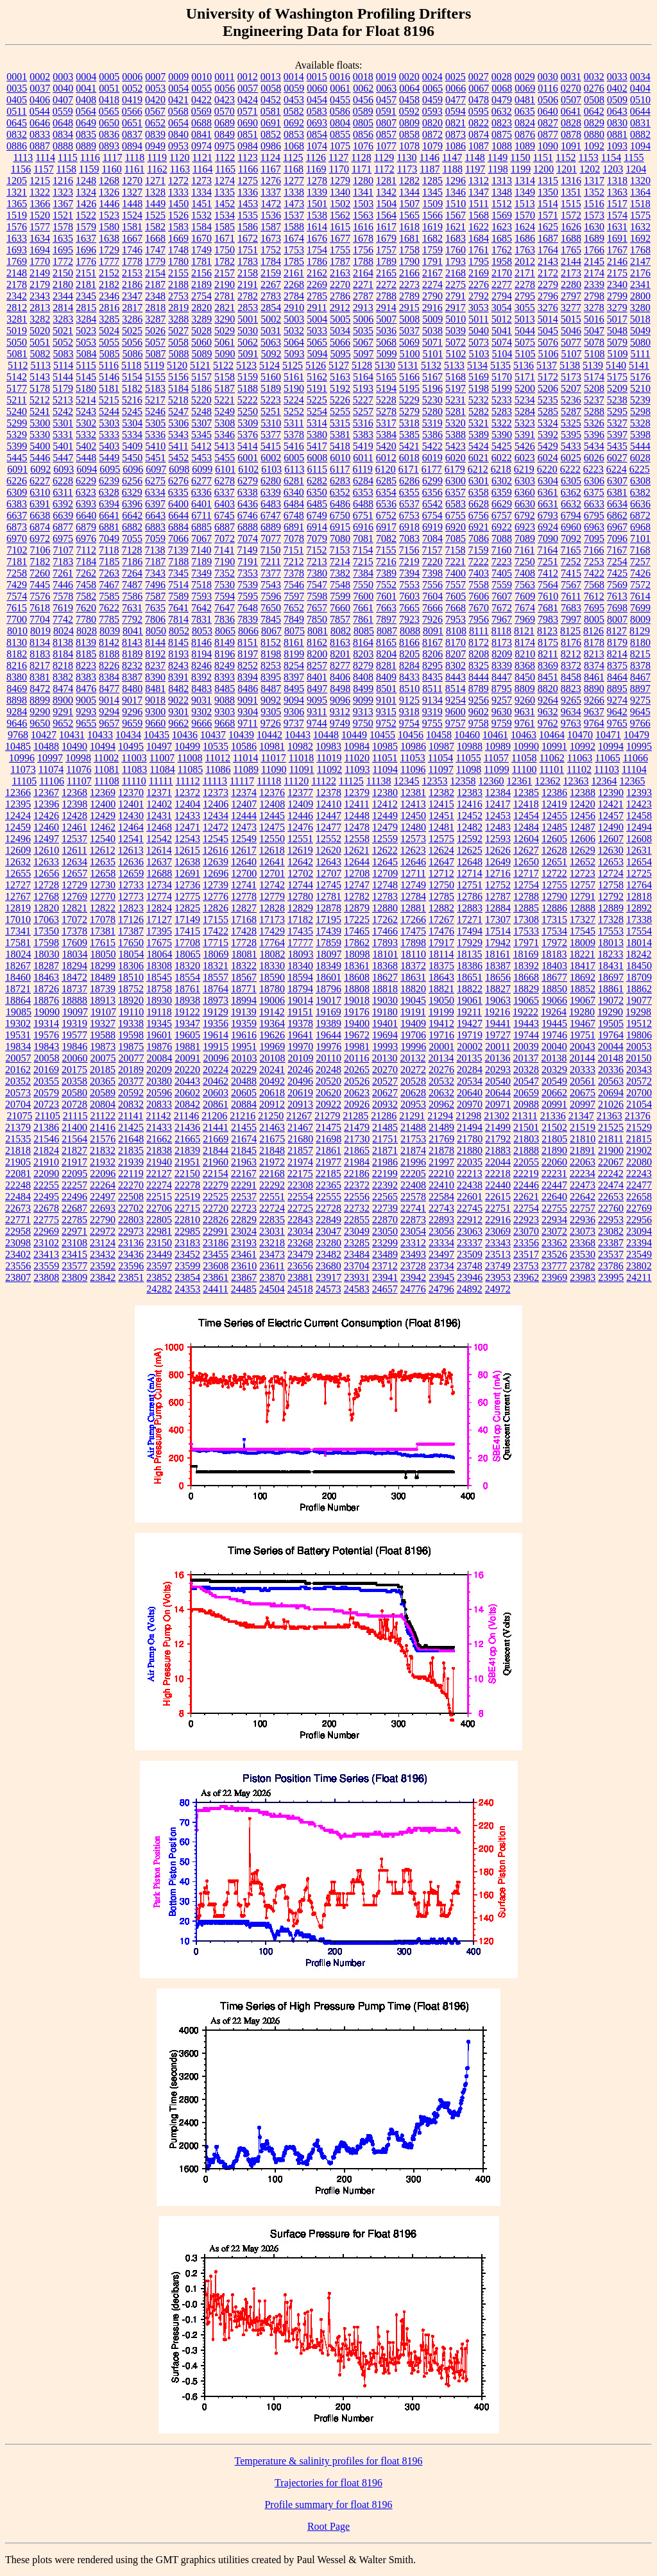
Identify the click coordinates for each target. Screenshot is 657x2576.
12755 (554, 884)
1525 (155, 215)
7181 (16, 561)
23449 (159, 1254)
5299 (16, 423)
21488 (413, 1127)
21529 (639, 1127)
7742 (63, 619)
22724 (272, 1208)
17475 (413, 931)
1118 (134, 157)
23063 (469, 1231)
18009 (582, 942)
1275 (247, 180)
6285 (386, 480)
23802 (639, 1265)
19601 (159, 1035)
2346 (109, 296)
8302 (455, 665)
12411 (356, 804)
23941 (385, 1277)
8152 (270, 642)
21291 (412, 1115)
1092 (594, 145)
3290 (224, 319)
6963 (594, 526)
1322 (40, 192)
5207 (571, 388)
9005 (86, 700)
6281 (294, 480)
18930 (159, 1000)
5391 (525, 434)
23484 (357, 1254)
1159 (89, 169)
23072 (554, 1231)
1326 (109, 192)
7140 (201, 550)
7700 (16, 619)
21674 (244, 1138)
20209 (159, 1069)
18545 (159, 977)
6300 (455, 480)
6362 (571, 492)
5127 (338, 365)
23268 (300, 1242)
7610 (548, 596)
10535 (215, 746)
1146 (429, 157)
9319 (432, 711)
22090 (46, 1173)
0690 (247, 122)
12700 (244, 873)
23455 (215, 1254)
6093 (63, 469)
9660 (155, 723)
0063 (386, 88)
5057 (155, 342)
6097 (156, 469)
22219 (526, 1173)
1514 (548, 203)
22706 (159, 1208)
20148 (610, 1058)
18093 (301, 954)
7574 (16, 596)
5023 (86, 330)
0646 (40, 122)
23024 (244, 1231)
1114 (45, 157)
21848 (272, 1150)
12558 (357, 838)
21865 (357, 1150)
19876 (159, 1046)
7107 (63, 550)
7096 (617, 538)
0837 (132, 134)
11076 (78, 769)
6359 (501, 492)
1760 (455, 249)
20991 (554, 1104)
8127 (616, 630)
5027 (178, 330)
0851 (247, 134)
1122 (225, 157)
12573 (413, 838)
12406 (215, 804)
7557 (455, 584)
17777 (300, 942)
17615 (102, 942)
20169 (46, 1069)
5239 (640, 399)
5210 (640, 388)
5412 (201, 446)
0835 (86, 134)
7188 (178, 561)
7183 (63, 561)
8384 (109, 677)
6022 (501, 457)
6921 (478, 526)
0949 (155, 145)
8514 (455, 688)
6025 (571, 457)
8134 (40, 642)
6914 (317, 526)
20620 (328, 1092)
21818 (18, 1150)
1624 (525, 226)
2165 (386, 272)
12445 (272, 815)
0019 (386, 76)
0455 (340, 99)
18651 (469, 977)
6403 (224, 503)
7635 (155, 607)
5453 (201, 457)
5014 (548, 319)
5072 (455, 342)
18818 (385, 988)
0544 (40, 111)
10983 (328, 746)
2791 (455, 296)
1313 (501, 180)
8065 (225, 630)
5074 (501, 342)
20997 (582, 1104)
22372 (357, 1185)
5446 (40, 457)
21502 (554, 1127)
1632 (640, 226)
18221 (582, 954)
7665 (409, 607)
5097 (364, 353)
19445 (554, 1023)
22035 (469, 1162)
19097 (75, 1011)
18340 (300, 965)
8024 (63, 630)
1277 (294, 180)
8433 (409, 677)
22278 (187, 1185)
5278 (386, 411)
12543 (187, 838)
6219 (524, 469)
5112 (18, 365)
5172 (548, 376)
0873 (455, 134)
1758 (409, 249)
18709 (639, 977)
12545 (215, 838)
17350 (46, 931)
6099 (202, 469)
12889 (611, 907)
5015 (571, 319)
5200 (525, 388)
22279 (215, 1185)
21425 (131, 1127)
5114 (63, 365)
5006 (363, 319)
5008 (409, 319)
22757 (582, 1208)
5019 (16, 330)
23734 (441, 1265)
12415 (441, 804)
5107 (571, 353)
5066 (340, 342)
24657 (385, 1289)
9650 (40, 723)
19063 (498, 1000)
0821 (455, 122)
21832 (102, 1150)
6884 (178, 526)
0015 (317, 76)
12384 (498, 792)
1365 (16, 203)
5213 (63, 399)
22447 (554, 1185)
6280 (270, 480)
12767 (18, 896)
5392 (548, 434)
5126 (315, 365)
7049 (109, 538)
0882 (640, 134)
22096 (102, 1173)
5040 (478, 330)
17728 (244, 942)
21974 (300, 1162)
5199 (501, 388)
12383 (469, 792)
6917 (386, 526)
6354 (386, 492)
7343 (155, 573)
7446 (63, 584)
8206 (432, 653)
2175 (617, 272)
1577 (40, 226)
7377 (270, 573)
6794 (571, 515)
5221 (224, 399)
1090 (548, 145)
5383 (363, 434)
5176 (640, 376)
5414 (247, 446)
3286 (132, 319)
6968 (640, 526)
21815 (639, 1138)
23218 (272, 1242)
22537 (244, 1196)
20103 (244, 1058)
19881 (187, 1046)
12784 (413, 896)
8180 (640, 642)
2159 (270, 272)
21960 (215, 1162)
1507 (409, 203)
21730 (357, 1138)
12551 (300, 838)
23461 (244, 1254)
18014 (639, 942)
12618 (272, 850)
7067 (201, 538)
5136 (523, 365)
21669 (215, 1138)
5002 (270, 319)
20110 (328, 1058)
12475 (272, 827)
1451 (201, 203)
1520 (40, 215)
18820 (413, 988)
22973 (131, 1231)
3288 (178, 319)
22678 (46, 1208)
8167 (432, 642)
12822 (102, 907)
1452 (224, 203)
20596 (159, 1092)
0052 (132, 88)
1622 (478, 226)
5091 (248, 353)
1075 (340, 145)
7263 (109, 573)
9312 (340, 711)
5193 (363, 388)
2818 (155, 307)
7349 (201, 573)
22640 (554, 1196)
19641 (300, 1035)
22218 (498, 1173)
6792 (525, 515)
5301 (63, 423)
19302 (18, 1023)
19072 (611, 1000)
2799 (617, 296)
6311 (63, 492)
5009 (432, 319)
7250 (525, 561)
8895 (617, 688)
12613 (131, 850)
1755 (340, 249)
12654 (639, 861)
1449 (155, 203)
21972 (272, 1162)
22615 (498, 1196)
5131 (408, 365)
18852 (582, 988)
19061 (469, 1000)
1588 (294, 226)
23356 (526, 1242)
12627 (526, 850)
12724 (611, 873)
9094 (294, 700)
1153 (588, 157)
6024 (548, 457)
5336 (155, 434)
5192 (340, 388)
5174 (594, 376)
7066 (178, 538)
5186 (201, 388)
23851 (131, 1277)
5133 (454, 365)
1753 (294, 249)
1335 (224, 192)
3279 (617, 307)
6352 (340, 492)
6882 (132, 526)
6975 (63, 538)
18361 (357, 965)
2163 (340, 272)
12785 (441, 896)
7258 (16, 573)
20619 (300, 1092)
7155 (385, 550)
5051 (40, 342)
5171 (525, 376)
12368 (74, 792)
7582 (86, 596)
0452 (270, 99)
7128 (131, 550)
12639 (215, 861)
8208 (478, 653)
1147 (452, 157)
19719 (469, 1035)
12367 (46, 792)
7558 (478, 584)
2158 (247, 272)
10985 (385, 746)
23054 (413, 1231)
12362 (548, 780)
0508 (594, 99)
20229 (244, 1069)
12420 (582, 804)
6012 (386, 457)
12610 (46, 850)
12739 (215, 884)
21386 (46, 1127)
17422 (215, 931)
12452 (469, 815)
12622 (385, 850)
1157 (43, 169)
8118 (501, 630)
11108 (106, 780)
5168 (455, 376)
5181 (109, 388)
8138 (63, 642)
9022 (178, 700)
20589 (102, 1092)
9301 (178, 711)
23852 (159, 1277)
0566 (132, 111)
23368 (582, 1242)
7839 (247, 619)
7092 (571, 538)
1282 (409, 180)
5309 (247, 423)
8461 (594, 677)
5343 (178, 434)
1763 (525, 249)
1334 (201, 192)
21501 (526, 1127)
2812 (16, 307)
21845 (244, 1150)
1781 (201, 261)
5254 (317, 411)
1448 (132, 203)
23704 (357, 1265)
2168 (455, 272)
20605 (244, 1092)
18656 (498, 977)
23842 (102, 1277)
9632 (548, 711)
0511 (16, 111)
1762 (501, 249)
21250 (271, 1115)
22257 (74, 1185)
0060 (317, 88)
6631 (548, 503)
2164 (363, 272)
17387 (131, 931)
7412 (548, 573)
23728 (413, 1265)
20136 (497, 1058)
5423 (455, 446)
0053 (155, 88)
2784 (294, 296)
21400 (74, 1127)
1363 (617, 192)
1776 (86, 261)
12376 (272, 792)
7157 (432, 550)
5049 (640, 330)
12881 (413, 907)
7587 (155, 596)
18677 (554, 977)
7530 (224, 584)
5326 (594, 423)
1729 (109, 249)
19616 (244, 1035)
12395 (18, 804)
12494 (639, 827)
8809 (525, 688)
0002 (40, 76)
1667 (132, 238)
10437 (213, 734)
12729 (74, 884)
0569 (201, 111)
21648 (131, 1138)
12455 (554, 815)
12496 (18, 838)
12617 (244, 850)
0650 (109, 122)
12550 (272, 838)
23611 (271, 1265)
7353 (247, 573)
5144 (63, 376)
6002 (270, 457)
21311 (524, 1115)
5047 (594, 330)
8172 (478, 642)
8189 (132, 653)
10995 (639, 746)
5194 (386, 388)
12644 (357, 861)
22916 (498, 1219)
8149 (224, 642)
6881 (109, 526)
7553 (409, 584)
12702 (300, 873)
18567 (244, 977)
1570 (525, 215)
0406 (40, 99)
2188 (178, 284)
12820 (46, 907)
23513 (498, 1254)
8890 (594, 688)
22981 (159, 1231)
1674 (294, 238)
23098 (18, 1242)
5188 (247, 388)
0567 (155, 111)
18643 (441, 977)
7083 (409, 538)
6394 (109, 503)
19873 (102, 1046)
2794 (501, 296)
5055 (109, 342)
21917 (74, 1162)
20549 (554, 1081)
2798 (594, 296)
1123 (247, 157)
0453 (294, 99)
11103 (606, 769)
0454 (317, 99)
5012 (501, 319)
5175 (617, 376)
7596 (270, 596)
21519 (582, 1127)
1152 (566, 157)
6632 (571, 503)
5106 (548, 353)
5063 (270, 342)
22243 (639, 1173)
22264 (102, 1185)
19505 (611, 1023)
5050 (16, 342)
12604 (526, 838)
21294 (440, 1115)
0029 (525, 76)
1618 (409, 226)
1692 (640, 238)
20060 (75, 1058)
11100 (524, 769)
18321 (215, 965)
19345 (159, 1023)
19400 (357, 1023)
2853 (247, 307)
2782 (247, 296)
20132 (412, 1058)
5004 (317, 319)
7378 (294, 573)
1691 (617, 238)
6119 (362, 469)
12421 (611, 804)
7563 (525, 584)
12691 (187, 873)
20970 (469, 1104)
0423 (224, 99)
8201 (340, 653)
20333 (582, 1069)
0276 (594, 88)
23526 (554, 1254)
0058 (270, 88)
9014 (109, 700)
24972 (498, 1289)
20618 (272, 1092)
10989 (498, 746)
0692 (294, 122)
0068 (501, 88)
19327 (102, 1023)
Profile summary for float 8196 (328, 2504)
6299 (432, 480)
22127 (159, 1173)
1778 (132, 261)
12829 (300, 907)
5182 (132, 388)
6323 (86, 492)
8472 (40, 688)
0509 (617, 99)
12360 (491, 780)
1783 (247, 261)
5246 (155, 411)
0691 (270, 122)
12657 (74, 873)
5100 (410, 353)
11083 (134, 769)
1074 (317, 145)
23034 (300, 1231)
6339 (270, 492)
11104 (634, 769)
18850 (554, 988)
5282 (478, 411)
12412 (385, 804)
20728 (74, 1104)
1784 (270, 261)
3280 (640, 307)
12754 (526, 884)
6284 (363, 480)
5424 (478, 446)
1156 (21, 169)
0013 (270, 76)
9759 (501, 723)
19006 (272, 1000)
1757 (386, 249)
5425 (501, 446)
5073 (478, 342)
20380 (159, 1081)
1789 (386, 261)
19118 (158, 1011)
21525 (611, 1127)
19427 (469, 1023)
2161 (294, 272)
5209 (617, 388)
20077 (131, 1058)
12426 (46, 815)
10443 (298, 734)
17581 (18, 942)
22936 (582, 1219)
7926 (432, 619)
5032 (294, 330)
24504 (272, 1289)
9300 (155, 711)
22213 (469, 1173)
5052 (63, 342)
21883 (498, 1150)
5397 (617, 434)
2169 (478, 272)
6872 (640, 515)
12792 (611, 896)
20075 (103, 1058)
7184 (86, 561)
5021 (63, 330)
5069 (409, 342)
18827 (498, 988)
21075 (19, 1115)
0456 (363, 99)
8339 (501, 665)
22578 (413, 1196)
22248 (18, 1185)
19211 (469, 1011)
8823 (571, 688)
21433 (159, 1127)
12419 (554, 804)
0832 (16, 134)
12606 (582, 838)
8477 (109, 688)
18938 (187, 1000)
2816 (109, 307)
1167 (270, 169)
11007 (162, 757)
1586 (247, 226)
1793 (455, 261)
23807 (18, 1277)
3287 (155, 319)
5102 (456, 353)
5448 (86, 457)
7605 (455, 596)
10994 (611, 746)
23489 (385, 1254)
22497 (102, 1196)
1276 (270, 180)
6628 (478, 503)
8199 (294, 653)
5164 (363, 376)
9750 (363, 723)
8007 (617, 619)
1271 (155, 180)
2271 (363, 284)
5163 (340, 376)
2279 (548, 284)
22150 (187, 1173)
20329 (554, 1069)
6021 (478, 457)
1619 (432, 226)
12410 (328, 804)
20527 (385, 1081)
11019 (328, 757)
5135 (500, 365)
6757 (501, 515)
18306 (131, 965)
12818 (639, 896)
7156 (408, 550)
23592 (102, 1265)
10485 (18, 746)
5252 (294, 411)
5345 (201, 434)
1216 (63, 180)
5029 (224, 330)
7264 (132, 573)
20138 (554, 1058)
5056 (132, 342)
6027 (617, 457)
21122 (102, 1115)
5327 (617, 423)
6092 (40, 469)
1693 (16, 249)
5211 (16, 399)
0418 (109, 99)
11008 (189, 757)
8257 (317, 665)
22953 (611, 1219)
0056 (224, 88)
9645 (640, 711)
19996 (413, 1046)
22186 (357, 1173)
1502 (340, 203)
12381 (413, 792)
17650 (131, 942)
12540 (102, 838)
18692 (582, 977)
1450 (178, 203)
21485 (385, 1127)
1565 (409, 215)
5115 (86, 365)
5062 (247, 342)
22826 (215, 1219)
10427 (43, 734)
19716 (441, 1035)
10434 (128, 734)
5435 (617, 446)
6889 (270, 526)
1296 (455, 180)
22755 (554, 1208)
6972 (40, 538)
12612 (102, 850)
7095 (594, 538)
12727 (18, 884)
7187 (155, 561)
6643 (155, 515)
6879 (86, 526)
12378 (328, 792)
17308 (526, 919)
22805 (159, 1219)
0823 (501, 122)
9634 (571, 711)
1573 (594, 215)
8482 (178, 688)
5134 (477, 365)
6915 (340, 526)
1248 (86, 180)
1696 (86, 249)
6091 (17, 469)
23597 (159, 1265)
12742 (272, 884)
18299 (102, 965)
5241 (40, 411)
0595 (478, 111)
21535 (18, 1138)
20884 (244, 1104)
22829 (244, 1219)
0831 (640, 122)
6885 (201, 526)
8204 (386, 653)
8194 (201, 653)
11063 (579, 757)
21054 (639, 1104)
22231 (554, 1173)
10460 (467, 734)
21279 (327, 1115)
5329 (16, 434)
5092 (271, 353)
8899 (40, 700)
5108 (594, 353)
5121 (200, 365)
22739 (385, 1208)
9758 (478, 723)
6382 (640, 492)
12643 (328, 861)
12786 (469, 896)
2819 (178, 307)
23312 (413, 1242)
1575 (640, 215)
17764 (272, 942)
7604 (432, 596)
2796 (548, 296)
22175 (300, 1173)
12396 (46, 804)
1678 (363, 238)
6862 (617, 515)
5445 (16, 457)
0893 (109, 145)
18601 (328, 977)
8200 (317, 653)
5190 (294, 388)
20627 (385, 1092)
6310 (40, 492)
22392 (385, 1185)
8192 (155, 653)
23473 (272, 1254)
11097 (440, 769)
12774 (159, 896)
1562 (340, 215)
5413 (224, 446)
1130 (406, 157)
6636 (640, 503)
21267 (299, 1115)
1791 (432, 261)
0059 (294, 88)
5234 (525, 399)
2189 (201, 284)
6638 (40, 515)
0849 (224, 134)
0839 (155, 134)
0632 (501, 111)
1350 (548, 192)
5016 (594, 319)
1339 (317, 192)
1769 (16, 261)
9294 (109, 711)
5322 (501, 423)
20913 (300, 1104)
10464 (552, 734)
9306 (294, 711)
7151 (293, 550)
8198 (270, 653)
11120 (296, 780)
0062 (363, 88)
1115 (68, 157)
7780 (86, 619)
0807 (386, 122)
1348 (501, 192)
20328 (526, 1069)
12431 (159, 815)
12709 (385, 873)
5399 (16, 446)
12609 (18, 850)
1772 (63, 261)
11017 (273, 757)
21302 (496, 1115)
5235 (548, 399)
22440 (498, 1185)
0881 (617, 134)
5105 (525, 353)
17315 (554, 919)
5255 (340, 411)
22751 (498, 1208)
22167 (244, 1173)
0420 (155, 99)
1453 (247, 203)
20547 (526, 1081)
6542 (432, 503)
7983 (548, 619)
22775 (46, 1219)
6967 (617, 526)
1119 (157, 157)
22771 (18, 1219)
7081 (363, 538)
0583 (317, 111)
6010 (340, 457)
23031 (272, 1231)
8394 (247, 677)
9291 (63, 711)
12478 (357, 827)
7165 (570, 550)
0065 (432, 88)
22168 (272, 1173)
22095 (74, 1173)
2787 (363, 296)
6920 (455, 526)
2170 (501, 272)
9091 (247, 700)
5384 (386, 434)
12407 (244, 804)
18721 (18, 988)
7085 (455, 538)
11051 (384, 757)
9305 (270, 711)
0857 (386, 134)
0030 (548, 76)
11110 (134, 780)
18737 (74, 988)
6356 (432, 492)
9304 (247, 711)
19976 (328, 1046)
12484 (526, 827)
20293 (498, 1069)
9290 (40, 711)
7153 (339, 550)
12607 (611, 838)
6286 (409, 480)
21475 (328, 1127)
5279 (409, 411)
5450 (132, 457)
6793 (548, 515)
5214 (86, 399)
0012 (247, 76)
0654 (178, 122)
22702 (131, 1208)
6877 (63, 526)
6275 (155, 480)
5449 (109, 457)
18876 (46, 1000)
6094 (86, 469)
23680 (328, 1265)
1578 (63, 226)
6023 (525, 457)
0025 (455, 76)
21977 (328, 1162)
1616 (363, 226)
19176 (357, 1011)
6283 (340, 480)
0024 (432, 76)
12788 (526, 896)
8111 (479, 630)
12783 (385, 896)
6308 (640, 480)
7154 (362, 550)
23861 (215, 1277)
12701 (272, 873)
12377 (300, 792)
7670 (478, 607)
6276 (178, 480)
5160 (270, 376)
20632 (441, 1092)
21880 (469, 1150)
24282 (159, 1289)
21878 (441, 1150)
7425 (617, 573)
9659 (132, 723)
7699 (640, 607)
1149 (498, 157)
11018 (301, 757)
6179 (455, 469)
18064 (160, 954)
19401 (385, 1023)
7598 (317, 596)
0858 (409, 134)
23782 (582, 1265)
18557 (215, 977)
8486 (247, 688)
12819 (18, 907)
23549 (639, 1254)
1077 (386, 145)
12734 (159, 884)
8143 (132, 642)
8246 (201, 665)
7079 (317, 538)
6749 (317, 515)
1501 (317, 203)
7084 (432, 538)
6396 (132, 503)
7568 (594, 584)
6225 (639, 469)
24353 (187, 1289)
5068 (386, 342)
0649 (86, 122)
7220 (432, 561)
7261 (63, 573)
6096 (133, 469)
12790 (554, 896)
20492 (272, 1081)
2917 (455, 307)
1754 (317, 249)
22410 (441, 1185)
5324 (548, 423)
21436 (187, 1127)
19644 (328, 1035)
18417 (582, 965)
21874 (413, 1150)
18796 (328, 988)
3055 (525, 307)
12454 (526, 815)
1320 (640, 180)
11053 (412, 757)
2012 (525, 261)
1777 (109, 261)
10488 (46, 746)
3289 (201, 319)
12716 (498, 873)
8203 (363, 653)
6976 (86, 538)
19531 (18, 1035)
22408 (413, 1185)
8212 (571, 653)
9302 (201, 711)
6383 (16, 503)
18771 (244, 988)
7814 (178, 619)
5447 (63, 457)
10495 (131, 746)
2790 (432, 296)
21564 (74, 1138)
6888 (247, 526)
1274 (224, 180)
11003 (133, 757)
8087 (387, 630)
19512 (639, 1023)
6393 (86, 503)
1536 (270, 215)
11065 (607, 757)
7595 (247, 596)
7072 (224, 538)
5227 (363, 399)
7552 (386, 584)
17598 (46, 942)
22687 (74, 1208)
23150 (159, 1242)
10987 (441, 746)
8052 (179, 630)
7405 (501, 573)
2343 (40, 296)
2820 (201, 307)
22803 (131, 1219)
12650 (526, 861)
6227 (40, 480)
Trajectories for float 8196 (328, 2482)
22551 (272, 1196)
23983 (582, 1277)
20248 (328, 1069)
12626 (498, 850)
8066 (248, 630)
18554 (187, 977)
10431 (72, 734)
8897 (640, 688)
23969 (554, 1277)
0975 (224, 145)
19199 (441, 1011)
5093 (294, 353)
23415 (74, 1254)
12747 (357, 884)
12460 (46, 827)
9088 (224, 700)
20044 (611, 1046)
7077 (270, 538)
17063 (46, 919)
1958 (501, 261)
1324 (86, 192)
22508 (131, 1196)
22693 (102, 1208)
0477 (455, 99)
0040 (63, 88)
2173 (571, 272)
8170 (455, 642)
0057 (247, 88)
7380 (317, 573)
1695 (63, 249)
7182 (40, 561)
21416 (102, 1127)
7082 (386, 538)
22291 (244, 1185)
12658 (102, 873)
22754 (526, 1208)
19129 (215, 1011)
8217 (40, 665)
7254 (617, 561)
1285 (432, 180)
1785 (294, 261)
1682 (432, 238)
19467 (582, 1023)
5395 (571, 434)
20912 (272, 1104)
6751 (363, 515)
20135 (469, 1058)
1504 (386, 203)
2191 (247, 284)
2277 (501, 284)
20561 (582, 1081)
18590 (272, 977)
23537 (611, 1254)
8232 (132, 665)
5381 (340, 434)
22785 (74, 1219)
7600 (363, 596)
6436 (247, 503)
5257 (363, 411)
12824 (159, 907)
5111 (641, 353)
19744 (526, 1035)
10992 (582, 746)
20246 (300, 1069)
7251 (548, 561)
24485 (244, 1289)
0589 (363, 111)
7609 (525, 596)
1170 (339, 169)
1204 (636, 169)
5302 (86, 423)
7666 (432, 607)
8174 (525, 642)
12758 (611, 884)
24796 (441, 1289)
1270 (132, 180)
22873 (413, 1219)
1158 (66, 169)
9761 (525, 723)
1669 (178, 238)
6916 (363, 526)
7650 (270, 607)
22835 (272, 1219)
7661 (363, 607)
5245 (132, 411)
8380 (16, 677)
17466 (385, 931)
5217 (155, 399)
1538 (317, 215)
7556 (432, 584)
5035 (363, 330)
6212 (478, 469)
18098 (357, 954)
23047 (328, 1231)
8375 (617, 665)
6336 (201, 492)
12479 (385, 827)
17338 (639, 919)
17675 (159, 942)
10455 (382, 734)
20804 (102, 1104)
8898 (16, 700)
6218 (501, 469)
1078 (409, 145)
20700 (639, 1092)
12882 (441, 907)
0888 (63, 145)
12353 (435, 780)
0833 (40, 134)
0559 (63, 111)
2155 (178, 272)
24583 (357, 1289)
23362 (554, 1242)
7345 (178, 573)
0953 (178, 145)
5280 (432, 411)
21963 (244, 1162)
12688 (159, 873)
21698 (328, 1138)
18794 (300, 988)
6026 (594, 457)
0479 (501, 99)
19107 (103, 1011)
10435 (156, 734)
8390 (155, 677)
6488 (363, 503)
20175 (74, 1069)
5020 (40, 330)
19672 (357, 1035)
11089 (246, 769)
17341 (18, 931)
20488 (244, 1081)
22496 (74, 1196)
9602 (478, 711)
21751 (385, 1138)
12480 (413, 827)
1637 (86, 238)
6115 (317, 469)
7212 (294, 561)
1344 (409, 192)
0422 (201, 99)
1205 (16, 180)
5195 (409, 388)
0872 (432, 134)
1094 (640, 145)
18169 (525, 954)
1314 (525, 180)
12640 (244, 861)
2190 (224, 284)
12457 (611, 815)
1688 (571, 238)
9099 (363, 700)
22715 (187, 1208)
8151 (247, 642)
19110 (131, 1011)
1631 (617, 226)
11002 (106, 757)
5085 (109, 353)
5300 (40, 423)
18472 (74, 977)
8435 (432, 677)
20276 (441, 1069)
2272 (386, 284)
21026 (611, 1104)
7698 (617, 607)
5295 (617, 411)
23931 (357, 1277)
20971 (498, 1104)
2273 (409, 284)
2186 (132, 284)
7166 (593, 550)
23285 (357, 1242)
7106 (40, 550)
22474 (611, 1185)
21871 (385, 1150)
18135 (469, 954)
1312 (478, 180)
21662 (159, 1138)
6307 (617, 480)
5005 (340, 319)
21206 (214, 1115)
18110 (413, 954)
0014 (294, 76)
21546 (46, 1138)
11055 (468, 757)
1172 (384, 169)
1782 (224, 261)
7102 (17, 550)
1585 (224, 226)
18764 (215, 988)
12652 (582, 861)
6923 (525, 526)
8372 (571, 665)
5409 (132, 446)
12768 (46, 896)
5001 (247, 319)
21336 (553, 1115)
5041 (501, 330)
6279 (247, 480)
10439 (241, 734)
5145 (86, 376)
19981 (357, 1046)
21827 (74, 1150)
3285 (109, 319)
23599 (187, 1265)
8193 (178, 653)
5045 (548, 330)
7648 (247, 607)
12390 (611, 792)
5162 (317, 376)
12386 (554, 792)
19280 (582, 1011)
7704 (40, 619)
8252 (247, 665)
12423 (639, 804)
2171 (525, 272)
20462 (215, 1081)
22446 (526, 1185)
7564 (548, 584)
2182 (109, 284)
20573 (18, 1092)
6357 (455, 492)
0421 (178, 99)
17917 (441, 942)
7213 (317, 561)
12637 (159, 861)
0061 (340, 88)
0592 (409, 111)
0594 (455, 111)
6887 (224, 526)
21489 (441, 1127)
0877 (548, 134)
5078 (594, 342)
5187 (224, 388)
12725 (639, 873)
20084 (160, 1058)
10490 (74, 746)
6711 (201, 515)
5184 (178, 388)
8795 (501, 688)
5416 (294, 446)
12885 (526, 907)
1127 (338, 157)
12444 (244, 815)
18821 (441, 988)
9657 (109, 723)
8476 (86, 688)
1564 (386, 215)
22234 (582, 1173)
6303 (525, 480)
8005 (594, 619)
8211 (548, 653)
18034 (75, 954)
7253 (594, 561)
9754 (409, 723)
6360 (525, 492)
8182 (16, 653)
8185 (86, 653)
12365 (632, 780)
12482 (469, 827)
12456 (582, 815)
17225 (357, 919)
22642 (582, 1196)
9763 (571, 723)
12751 (469, 884)
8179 (617, 642)
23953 (498, 1277)
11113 (215, 780)
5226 (340, 399)
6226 (16, 480)
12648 (469, 861)
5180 (86, 388)
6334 (155, 492)
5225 (317, 399)
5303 (109, 423)
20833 (159, 1104)
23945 (441, 1277)
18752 (131, 988)
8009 (640, 619)
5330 (40, 434)
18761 (187, 988)
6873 (16, 526)
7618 (40, 607)
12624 (441, 850)
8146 (201, 642)
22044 (498, 1162)
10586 (244, 746)
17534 (554, 931)
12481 (441, 827)
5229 (409, 399)
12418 (526, 804)
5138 (569, 365)
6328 (109, 492)
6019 (432, 457)
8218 (63, 665)
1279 (340, 180)
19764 (611, 1035)
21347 (581, 1115)
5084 (86, 353)
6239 (109, 480)
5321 (478, 423)
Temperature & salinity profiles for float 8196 (328, 2460)
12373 (215, 792)
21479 (357, 1127)
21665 (187, 1138)
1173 (407, 169)
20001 (441, 1046)
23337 (469, 1242)
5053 (86, 342)
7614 (640, 596)
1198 (498, 169)
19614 (215, 1035)
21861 (328, 1150)
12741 (244, 884)
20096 (216, 1058)
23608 (215, 1265)
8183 (40, 653)
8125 (570, 630)
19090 (47, 1011)
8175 (548, 642)
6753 (409, 515)
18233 (610, 954)
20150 (638, 1058)
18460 (18, 977)
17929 (469, 942)
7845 (270, 619)
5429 (548, 446)
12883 (469, 907)
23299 (385, 1242)
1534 (224, 215)
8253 (270, 665)
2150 (63, 272)
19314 (46, 1023)
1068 (294, 145)
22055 (526, 1162)
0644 (640, 111)
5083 (63, 353)
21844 (215, 1150)
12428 (74, 815)
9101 (386, 700)
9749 (340, 723)
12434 (215, 815)
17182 (300, 919)
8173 (501, 642)
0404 (640, 88)
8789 (478, 688)
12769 (74, 896)
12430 (131, 815)
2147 (640, 261)
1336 (247, 192)
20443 (187, 1081)
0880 (594, 134)
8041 (133, 630)
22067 (611, 1162)
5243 (86, 411)
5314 (317, 423)
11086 (217, 769)
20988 (526, 1104)
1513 (525, 203)
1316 (571, 180)
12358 (463, 780)
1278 (317, 180)
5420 (386, 446)
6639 (63, 515)
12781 (328, 896)
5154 (132, 376)
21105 (47, 1115)
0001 (16, 76)
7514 (178, 584)
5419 (363, 446)
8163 (340, 642)
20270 (385, 1069)
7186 (132, 561)
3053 (478, 307)
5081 (17, 353)
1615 (340, 226)
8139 (86, 642)
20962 (441, 1104)
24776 (413, 1289)
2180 (63, 284)
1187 (429, 169)
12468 (159, 827)
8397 (294, 677)
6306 (594, 480)
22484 (18, 1196)
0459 (432, 99)
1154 (611, 157)
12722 (554, 873)
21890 (554, 1150)
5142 (16, 376)
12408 (272, 804)
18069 (216, 954)
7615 (16, 607)
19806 (639, 1035)
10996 (22, 757)
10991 (554, 746)
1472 (270, 203)
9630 (501, 711)
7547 (317, 584)
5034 (340, 330)
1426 (86, 203)
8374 (594, 665)
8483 (201, 688)
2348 (155, 296)
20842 (187, 1104)
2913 (363, 307)
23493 (413, 1254)
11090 (273, 769)
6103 (271, 469)
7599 (340, 596)
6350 (317, 492)
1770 (40, 261)
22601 (469, 1196)
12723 (582, 873)
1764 (548, 249)
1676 (317, 238)
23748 (469, 1265)
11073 (22, 769)
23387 (611, 1242)
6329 (132, 492)
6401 (201, 503)
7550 (363, 584)
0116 (548, 88)
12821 (74, 907)
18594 (300, 977)
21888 (526, 1150)
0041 (86, 88)
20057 (18, 1058)
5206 (548, 388)
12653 (611, 861)
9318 (409, 711)
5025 (132, 330)
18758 (159, 988)
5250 (247, 411)
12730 (102, 884)
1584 (201, 226)
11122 (323, 780)
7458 (86, 584)
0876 (525, 134)
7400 (455, 573)
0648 (63, 122)
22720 (215, 1208)
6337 (224, 492)
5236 (571, 399)
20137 (525, 1058)
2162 (317, 272)
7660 (340, 607)
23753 (526, 1265)
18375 (441, 965)
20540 (498, 1081)
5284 (525, 411)
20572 (639, 1081)
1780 (178, 261)
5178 (40, 388)
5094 (317, 353)
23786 (611, 1265)
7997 (571, 619)
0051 (109, 88)
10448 (326, 734)
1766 (594, 249)
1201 (566, 169)
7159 (478, 550)
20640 (469, 1092)
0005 (109, 76)
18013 (611, 942)
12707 (328, 873)
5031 (270, 330)
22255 (46, 1185)
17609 (74, 942)
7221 (455, 561)
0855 (340, 134)
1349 (525, 192)
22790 (102, 1219)
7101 (640, 538)
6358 (478, 492)
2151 (86, 272)
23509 (469, 1254)
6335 (178, 492)
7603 (409, 596)
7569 (617, 584)
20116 (356, 1058)
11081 (106, 769)
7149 (247, 550)
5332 (86, 434)
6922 (501, 526)
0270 (571, 88)
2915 (409, 307)
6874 (40, 526)
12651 (554, 861)
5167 (432, 376)
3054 (501, 307)
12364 (604, 780)
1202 (589, 169)
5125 (292, 365)
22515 (159, 1196)
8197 (247, 653)
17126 (131, 919)
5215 (109, 399)
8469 (16, 688)
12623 (413, 850)
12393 (639, 792)
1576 (16, 226)
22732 (357, 1208)
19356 (215, 1023)
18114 (441, 954)
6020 (455, 457)
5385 (409, 434)
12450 (413, 815)
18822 (469, 988)
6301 (478, 480)
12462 (102, 827)
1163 (180, 169)
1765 (571, 249)
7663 (386, 607)
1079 (432, 145)
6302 (501, 480)
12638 (187, 861)
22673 (18, 1208)
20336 (611, 1069)
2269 (317, 284)
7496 (155, 584)
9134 (432, 700)
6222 (570, 469)
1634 (40, 238)
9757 (455, 723)
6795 (594, 515)
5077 (571, 342)
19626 (272, 1035)
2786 (340, 296)
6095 (109, 469)
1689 (594, 238)
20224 (215, 1069)
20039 (526, 1046)
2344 (63, 296)
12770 (102, 896)
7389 (386, 573)
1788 (363, 261)
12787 (498, 896)
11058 (523, 757)
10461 (495, 734)
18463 (46, 977)
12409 (300, 804)
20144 (582, 1058)
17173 (272, 919)
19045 (413, 1000)
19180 (385, 1011)
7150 (270, 550)
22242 (611, 1173)
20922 (328, 1104)
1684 (478, 238)
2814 (63, 307)
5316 (363, 423)
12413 (413, 804)
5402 (86, 446)
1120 (179, 157)
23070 (526, 1231)
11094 (385, 769)
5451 (155, 457)
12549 (244, 838)
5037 (409, 330)
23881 (300, 1277)
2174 (594, 272)
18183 (554, 954)
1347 (478, 192)
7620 (86, 607)
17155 (215, 919)
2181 (86, 284)
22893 (441, 1219)
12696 (215, 873)
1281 (386, 180)
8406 (340, 677)
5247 (178, 411)
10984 (357, 746)
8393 (224, 677)
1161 (134, 169)
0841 (201, 134)
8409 (386, 677)
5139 (593, 365)
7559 (501, 584)
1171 (361, 169)
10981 (272, 746)
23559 (46, 1265)
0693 (317, 122)
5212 (40, 399)
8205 (409, 653)
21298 (468, 1115)
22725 (300, 1208)
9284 (16, 711)
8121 (524, 630)
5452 (178, 457)
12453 (498, 815)
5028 (201, 330)
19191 (413, 1011)
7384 (363, 573)
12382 (441, 792)
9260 (525, 700)
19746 (554, 1035)
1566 (432, 215)
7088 (501, 538)
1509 (432, 203)
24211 (638, 1277)
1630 (594, 226)
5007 (386, 319)
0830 (617, 122)
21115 (75, 1115)
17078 (102, 919)
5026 (155, 330)
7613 (617, 596)
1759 (432, 249)
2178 (16, 284)
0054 (178, 88)
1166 (248, 169)
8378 (640, 665)
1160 (111, 169)
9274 (617, 700)
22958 (18, 1231)
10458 (439, 734)
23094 (639, 1231)
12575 (441, 838)
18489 (102, 977)
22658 (639, 1196)
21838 (159, 1150)
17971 (526, 942)
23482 (328, 1254)
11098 (468, 769)
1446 (109, 203)
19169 (328, 1011)
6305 (571, 480)
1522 (86, 215)
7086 (478, 538)
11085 (190, 769)
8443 (455, 677)
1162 (157, 169)
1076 (363, 145)
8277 (340, 665)
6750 (340, 515)
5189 (270, 388)
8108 (456, 630)
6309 (16, 492)
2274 (432, 284)
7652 (294, 607)
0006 (132, 76)
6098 (179, 469)
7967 (501, 619)
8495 (294, 688)
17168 (244, 919)
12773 (131, 896)
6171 (408, 469)
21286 (384, 1115)
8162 (317, 642)
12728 (46, 884)
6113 (294, 469)
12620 (328, 850)
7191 (247, 561)
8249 (224, 665)
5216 (132, 399)
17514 (498, 931)
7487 (132, 584)
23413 (46, 1254)
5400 (40, 446)
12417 (498, 804)
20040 (554, 1046)
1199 (521, 169)
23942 (413, 1277)
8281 (386, 665)
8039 (109, 630)
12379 (357, 792)
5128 (362, 365)
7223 (501, 561)
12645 (385, 861)
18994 (244, 1000)
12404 (187, 804)
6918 (409, 526)
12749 (413, 884)
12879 (357, 907)
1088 (501, 145)
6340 (294, 492)
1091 (571, 145)
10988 (469, 746)
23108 (74, 1242)
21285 (355, 1115)
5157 (201, 376)
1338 (294, 192)
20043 (582, 1046)
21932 (102, 1162)
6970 (16, 538)
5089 (202, 353)
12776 (215, 896)
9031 (201, 700)
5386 (432, 434)
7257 (640, 561)
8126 (593, 630)
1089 (525, 145)
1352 (594, 192)
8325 (478, 665)
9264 (548, 700)
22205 (413, 1173)
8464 (617, 677)
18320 (187, 965)
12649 (498, 861)
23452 (187, 1254)
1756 (363, 249)
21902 (639, 1150)
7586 (132, 596)
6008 (317, 457)
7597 (294, 596)
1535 (247, 215)
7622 (109, 607)
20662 (554, 1092)
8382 (63, 677)
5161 (294, 376)
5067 (363, 342)
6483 (270, 503)
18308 (159, 965)
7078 (294, 538)
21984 (357, 1162)
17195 (328, 919)
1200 (543, 169)
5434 (594, 446)
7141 (224, 550)
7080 (340, 538)
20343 (639, 1069)
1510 (455, 203)
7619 (63, 607)
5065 (317, 342)
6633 (594, 503)
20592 (131, 1092)
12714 (469, 873)
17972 (554, 942)
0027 (478, 76)
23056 (441, 1231)
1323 (63, 192)
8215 (640, 653)
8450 (525, 677)
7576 (40, 596)
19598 (131, 1035)
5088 (179, 353)
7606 (478, 596)
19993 (385, 1046)
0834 (63, 134)
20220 (187, 1069)
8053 (202, 630)
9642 (617, 711)
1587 (270, 226)
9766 (640, 723)
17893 (385, 942)
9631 (525, 711)
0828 (571, 122)
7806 (155, 619)
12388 (582, 792)
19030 (385, 1000)
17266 (413, 919)
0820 (432, 122)
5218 (178, 399)
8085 (364, 630)
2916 (432, 307)
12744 (300, 884)
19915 (215, 1046)
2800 (640, 296)
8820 (548, 688)
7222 (478, 561)
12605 (554, 838)
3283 (63, 319)
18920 (131, 1000)
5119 (154, 365)
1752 (270, 249)
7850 (317, 619)
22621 (526, 1196)
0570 (224, 111)
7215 (363, 561)
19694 (385, 1035)
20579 (46, 1092)
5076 (548, 342)
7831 (201, 619)
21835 (131, 1150)
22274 (159, 1185)
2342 (16, 296)
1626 (571, 226)
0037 (40, 88)
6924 (548, 526)
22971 (74, 1231)
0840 (178, 134)
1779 (155, 261)
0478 (478, 99)
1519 (16, 215)
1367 (63, 203)
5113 (40, 365)
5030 (247, 330)
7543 (270, 584)
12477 (328, 827)
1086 (455, 145)
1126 (316, 157)
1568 (478, 215)
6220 (547, 469)
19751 (582, 1035)
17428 (244, 931)
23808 (46, 1277)
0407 (63, 99)
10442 (269, 734)
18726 (46, 988)
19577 (74, 1035)
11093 (357, 769)
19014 (300, 1000)
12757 (582, 884)
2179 (40, 284)
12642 (300, 861)
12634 (74, 861)
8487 (270, 688)
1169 (316, 169)
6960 (571, 526)
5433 (571, 446)
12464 (131, 827)
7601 (386, 596)
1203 (612, 169)
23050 (385, 1231)
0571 (247, 111)
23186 (215, 1242)
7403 (478, 573)
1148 (474, 157)
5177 (16, 388)
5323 (525, 423)
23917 (328, 1277)
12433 (187, 815)
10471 (608, 734)
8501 (386, 688)
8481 (155, 688)
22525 (215, 1196)
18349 (328, 965)
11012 (217, 757)
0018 (363, 76)
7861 (363, 619)
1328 (155, 192)
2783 (270, 296)
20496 (300, 1081)
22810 (187, 1219)
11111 (161, 780)
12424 (18, 815)
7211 (270, 561)
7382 (340, 573)
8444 (478, 677)
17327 (582, 919)
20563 (611, 1081)
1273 (201, 180)
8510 (409, 688)
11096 (412, 769)
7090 (548, 538)
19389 (328, 1023)
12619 (300, 850)
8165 (386, 642)
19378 (300, 1023)
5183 (155, 388)
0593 (432, 111)
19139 (244, 1011)
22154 (215, 1173)
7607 (501, 596)
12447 (328, 815)
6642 (132, 515)
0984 (247, 145)
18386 (469, 965)
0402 (617, 88)
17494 (469, 931)
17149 (187, 919)
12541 (131, 838)
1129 (384, 157)
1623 (501, 226)
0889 (86, 145)
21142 (158, 1115)
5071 (432, 342)
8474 (63, 688)
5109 (618, 353)
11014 (245, 757)
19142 (272, 1011)
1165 (225, 169)
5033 (317, 330)
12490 (611, 827)
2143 (548, 261)
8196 (224, 653)
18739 (102, 988)
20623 (357, 1092)
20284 (469, 1069)
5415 (270, 446)
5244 (109, 411)
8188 (109, 653)
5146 (109, 376)
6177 (432, 469)
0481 (525, 99)
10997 (50, 757)
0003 (63, 76)
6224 (616, 469)
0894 (132, 145)
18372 (413, 965)
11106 (51, 780)
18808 (357, 988)
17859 (328, 942)
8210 (525, 653)
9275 (640, 700)
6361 (548, 492)
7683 (571, 607)
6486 (340, 503)
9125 (409, 700)
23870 (272, 1277)
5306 (178, 423)
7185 (109, 561)
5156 (178, 376)
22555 (328, 1196)
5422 (432, 446)
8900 (63, 700)
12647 (441, 861)
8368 (525, 665)
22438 (469, 1185)
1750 (224, 249)
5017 (617, 319)
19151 (300, 1011)
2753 (178, 296)
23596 (131, 1265)
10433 (100, 734)
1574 (617, 215)
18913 (102, 1000)
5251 (270, 411)
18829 (526, 988)
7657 (317, 607)
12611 (74, 850)
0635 (525, 111)
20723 (46, 1104)
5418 (340, 446)
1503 (363, 203)
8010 (17, 630)
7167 (616, 550)
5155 (155, 376)
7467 (109, 584)
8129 (639, 630)
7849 (294, 619)
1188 (453, 169)
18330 (272, 965)
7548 (340, 584)
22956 (639, 1219)
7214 (340, 561)
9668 (224, 723)
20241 (272, 1069)
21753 (413, 1138)
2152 (109, 272)
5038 (432, 330)
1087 (478, 145)
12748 (385, 884)
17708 (187, 942)
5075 (525, 342)
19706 (413, 1035)
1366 (40, 203)
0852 (270, 134)
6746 (247, 515)
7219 (409, 561)
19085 (18, 1011)
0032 (594, 76)
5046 (571, 330)
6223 (593, 469)
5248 (201, 411)
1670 (201, 238)
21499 (498, 1127)
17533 (526, 931)
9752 (386, 723)
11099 (496, 769)
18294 (74, 965)
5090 (225, 353)
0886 (16, 145)
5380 (317, 434)
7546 (294, 584)
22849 (328, 1219)
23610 (244, 1265)
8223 (86, 665)
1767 (617, 249)
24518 (300, 1289)
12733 (131, 884)
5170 (501, 376)
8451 (548, 677)
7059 (155, 538)
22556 (357, 1196)
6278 (224, 480)
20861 (215, 1104)
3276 (548, 307)
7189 (201, 561)
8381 (40, 677)
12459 (18, 827)
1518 (640, 203)
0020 (409, 76)
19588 (102, 1035)
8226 (109, 665)
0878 (571, 134)
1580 (109, 226)
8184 (63, 653)
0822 (478, 122)
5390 (501, 434)
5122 (223, 365)
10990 (526, 746)
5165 (386, 376)
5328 (640, 423)
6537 (409, 503)
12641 (272, 861)
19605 (187, 1035)
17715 (215, 942)
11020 (357, 757)
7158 (455, 550)
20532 (441, 1081)
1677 (340, 238)
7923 (409, 619)
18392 (526, 965)
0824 (525, 122)
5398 (640, 434)
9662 (178, 723)
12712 (441, 873)
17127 (159, 919)
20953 (413, 1104)
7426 (640, 573)
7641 (178, 607)
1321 (16, 192)
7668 (455, 607)
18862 (639, 988)
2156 (201, 272)
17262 (385, 919)
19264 (554, 1011)
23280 (328, 1242)
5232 (478, 399)
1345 (432, 192)
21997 (441, 1162)
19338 (131, 1023)
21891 (582, 1150)
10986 (413, 746)
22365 (328, 1185)
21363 (609, 1115)
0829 (594, 122)
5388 (455, 434)
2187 (155, 284)
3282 (40, 319)
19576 (46, 1035)
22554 (300, 1196)
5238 (617, 399)
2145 (594, 261)
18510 (131, 977)
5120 (177, 365)
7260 (40, 573)
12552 (328, 838)
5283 (501, 411)
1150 (520, 157)
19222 (525, 1011)
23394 (639, 1242)
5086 (133, 353)
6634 (617, 503)
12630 (611, 850)
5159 (247, 376)
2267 (270, 284)
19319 (74, 1023)
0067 (478, 88)
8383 (86, 677)
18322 (244, 965)
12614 (159, 850)
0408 (86, 99)
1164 (202, 169)
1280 (363, 180)
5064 (294, 342)
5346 (224, 434)
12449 (385, 815)
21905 (18, 1162)
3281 (16, 319)
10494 (102, 746)
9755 (432, 723)
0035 (16, 88)
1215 (40, 180)
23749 (498, 1265)
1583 (178, 226)
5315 (340, 423)
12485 (554, 827)
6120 (385, 469)
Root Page (328, 2526)
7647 (224, 607)
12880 (385, 907)
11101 (551, 769)
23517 (526, 1254)
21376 (638, 1115)
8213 (594, 653)
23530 (582, 1254)
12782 (357, 896)
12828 (272, 907)
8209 (501, 653)
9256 (478, 700)
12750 (441, 884)
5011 (478, 319)
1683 (455, 238)
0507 (571, 99)
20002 (469, 1046)
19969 (272, 1046)
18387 (498, 965)
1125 (293, 157)
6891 (294, 526)
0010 (201, 76)
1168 (293, 169)
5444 (640, 446)
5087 (156, 353)
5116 (109, 365)
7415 (571, 573)
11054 (440, 757)
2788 (386, 296)
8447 (501, 677)
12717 (526, 873)
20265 (357, 1069)
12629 (582, 850)
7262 (86, 573)
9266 (594, 700)
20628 (413, 1092)
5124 (269, 365)
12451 (441, 815)
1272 (178, 180)
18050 (103, 954)
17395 (159, 931)
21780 (469, 1138)
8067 (271, 630)
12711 (412, 873)
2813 (40, 307)
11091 (301, 769)
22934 (554, 1219)
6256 (132, 480)
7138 (154, 550)
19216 (497, 1011)
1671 (224, 238)
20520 (328, 1081)
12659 (131, 873)
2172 (548, 272)
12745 (328, 884)
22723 (244, 1208)
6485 (317, 503)
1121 (202, 157)
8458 (571, 677)
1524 (132, 215)
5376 (247, 434)
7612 (594, 596)
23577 (74, 1265)
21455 (244, 1127)
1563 (363, 215)
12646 (413, 861)
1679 (386, 238)
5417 (317, 446)
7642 (201, 607)
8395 (270, 677)
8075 (294, 630)
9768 (18, 734)
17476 (441, 931)
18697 (611, 977)
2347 (132, 296)
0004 (86, 76)
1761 (478, 249)
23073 (582, 1231)
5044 (525, 330)
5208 (594, 388)
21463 (272, 1127)
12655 (18, 873)
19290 (610, 1011)
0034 (640, 76)
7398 (432, 573)
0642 (594, 111)
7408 (525, 573)
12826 (215, 907)
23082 (611, 1231)
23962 (526, 1277)
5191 (317, 388)
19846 (74, 1046)
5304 (132, 423)
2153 (132, 272)
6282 (317, 480)
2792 (478, 296)
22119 (130, 1173)
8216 (16, 665)
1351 (571, 192)
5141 (639, 365)
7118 (109, 550)
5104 (502, 353)
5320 (455, 423)
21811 (610, 1138)
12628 (554, 850)
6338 (247, 492)
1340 (340, 192)
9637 (594, 711)
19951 (244, 1046)
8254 (294, 665)
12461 (74, 827)
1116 (90, 157)
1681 (409, 238)
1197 (475, 169)
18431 (611, 965)
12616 (215, 850)
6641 (109, 515)
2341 (640, 284)
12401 (131, 804)
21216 (242, 1115)
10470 (580, 734)
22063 (582, 1162)
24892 (469, 1289)
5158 (224, 376)
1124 (270, 157)
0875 (501, 134)
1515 (571, 203)
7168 (639, 550)
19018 (357, 1000)
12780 (300, 896)
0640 (548, 111)
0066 (455, 88)
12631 (639, 850)
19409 (413, 1023)
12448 (357, 815)
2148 (16, 272)
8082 (340, 630)
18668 (526, 977)
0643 (617, 111)
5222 (247, 399)
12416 (469, 804)
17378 (74, 931)
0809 (409, 122)
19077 (639, 1000)
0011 (224, 76)
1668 (155, 238)
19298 (638, 1011)
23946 (469, 1277)
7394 (409, 573)
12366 (18, 792)
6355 (409, 492)
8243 (178, 665)
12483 (498, 827)
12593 (498, 838)
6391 (40, 503)
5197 (455, 388)
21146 (186, 1115)
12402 (159, 804)
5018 (640, 319)
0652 (155, 122)
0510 (640, 99)
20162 (18, 1069)
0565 (109, 111)
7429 (16, 584)
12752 (498, 884)
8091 (433, 630)
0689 (224, 122)
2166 (409, 272)
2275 (455, 284)
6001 (247, 457)
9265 (571, 700)
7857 (340, 619)
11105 (24, 780)
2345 (86, 296)
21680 (300, 1138)
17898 (413, 942)
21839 (187, 1150)
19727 (498, 1035)
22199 (385, 1173)
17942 (498, 942)
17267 (441, 919)
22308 (300, 1185)
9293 (86, 711)
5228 (386, 399)
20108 (273, 1058)
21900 (611, 1150)
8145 (178, 642)
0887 (40, 145)
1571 (548, 215)
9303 (224, 711)
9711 (247, 723)
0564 (86, 111)
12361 (520, 780)
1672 (247, 238)
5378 (294, 434)
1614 (317, 226)
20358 (74, 1081)
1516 (594, 203)
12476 (300, 827)
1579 (86, 226)
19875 (131, 1046)
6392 (63, 503)
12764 (639, 884)
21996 (413, 1162)
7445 (40, 584)
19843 (46, 1046)
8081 (317, 630)
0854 (317, 134)
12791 (582, 896)
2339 (594, 284)
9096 (340, 700)
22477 (639, 1185)
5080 (640, 342)
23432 (102, 1254)
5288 (594, 411)
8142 (109, 642)
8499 (363, 688)
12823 (131, 907)
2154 (155, 272)
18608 (357, 977)
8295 (432, 665)
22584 (441, 1196)
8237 (155, 665)
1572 (571, 215)
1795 (478, 261)
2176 (640, 272)
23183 (187, 1242)
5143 (40, 376)
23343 (498, 1242)
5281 (455, 411)
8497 (317, 688)
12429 (102, 815)
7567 (571, 584)
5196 (432, 388)
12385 (526, 792)
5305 (155, 423)
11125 (351, 780)
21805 (554, 1138)
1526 (178, 215)
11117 (242, 780)
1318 (617, 180)
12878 (328, 907)
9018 (155, 700)
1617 (386, 226)
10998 (78, 757)
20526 (357, 1081)
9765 (617, 723)
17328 (611, 919)
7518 (201, 584)
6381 (617, 492)
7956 (478, 619)
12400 (102, 804)
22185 (328, 1173)
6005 (294, 457)
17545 (582, 931)
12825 (187, 907)
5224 (294, 399)
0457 (386, 99)
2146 (617, 261)
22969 (46, 1231)
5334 (132, 434)
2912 (340, 307)
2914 (386, 307)
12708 (357, 873)
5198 (478, 388)
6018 (409, 457)
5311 (293, 423)
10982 (300, 746)
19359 (244, 1023)
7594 (224, 596)
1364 (640, 192)
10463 (523, 734)
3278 (594, 307)
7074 (247, 538)
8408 (363, 677)
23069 (498, 1231)
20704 (18, 1104)
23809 (74, 1277)
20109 (301, 1058)
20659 (526, 1092)
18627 (385, 977)
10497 (159, 746)
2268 (294, 284)
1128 (361, 157)
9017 (132, 700)
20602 (187, 1092)
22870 (385, 1219)
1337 (270, 192)
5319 (432, 423)
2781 (224, 296)
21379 (18, 1127)
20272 (413, 1069)
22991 (215, 1231)
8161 (294, 642)
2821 (224, 307)
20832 (131, 1104)
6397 (155, 503)
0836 (109, 134)
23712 (385, 1265)
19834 (18, 1046)
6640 (86, 515)
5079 (617, 342)
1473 (294, 203)
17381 (102, 931)
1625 (548, 226)
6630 (525, 503)
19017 (328, 1000)
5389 (478, 434)
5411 (178, 446)
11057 (496, 757)
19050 (441, 1000)
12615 (187, 850)
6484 (294, 503)
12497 (46, 838)
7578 (63, 596)
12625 (469, 850)
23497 (441, 1254)
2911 (317, 307)
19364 (272, 1023)
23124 (102, 1242)
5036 (386, 330)
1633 (16, 238)
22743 (441, 1208)
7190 (224, 561)
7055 (132, 538)
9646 (16, 723)
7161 (524, 550)
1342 (386, 192)
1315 (548, 180)
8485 (224, 688)
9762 (548, 723)
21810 (582, 1138)
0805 (363, 122)
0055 (201, 88)
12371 (159, 792)
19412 (441, 1023)
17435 (300, 931)
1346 (455, 192)
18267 (18, 965)
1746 (132, 249)
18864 (18, 1000)
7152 (316, 550)
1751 (247, 249)
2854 (270, 307)
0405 (16, 99)
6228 (63, 480)
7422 (594, 573)
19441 (498, 1023)
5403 (109, 446)
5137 (546, 365)
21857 (300, 1150)
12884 (498, 907)
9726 (270, 723)
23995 (611, 1277)
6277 (201, 480)
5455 (224, 457)
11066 (635, 757)
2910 (294, 307)
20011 (497, 1046)
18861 (611, 988)
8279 (363, 665)
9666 (201, 723)
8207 (455, 653)
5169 (478, 376)
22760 (611, 1208)
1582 (155, 226)
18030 (47, 954)
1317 (594, 180)
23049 (357, 1231)
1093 (617, 145)
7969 (525, 619)
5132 (431, 365)
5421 (409, 446)
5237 (594, 399)
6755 (455, 515)
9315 (386, 711)
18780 (272, 988)
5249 (224, 411)
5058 (178, 342)
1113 (23, 157)
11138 (378, 780)
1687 (548, 238)
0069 (525, 88)
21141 (130, 1115)
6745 (224, 515)
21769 (441, 1138)
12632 (18, 861)
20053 (639, 1046)
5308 (224, 423)
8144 (155, 642)
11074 (51, 769)
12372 (187, 792)
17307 (498, 919)
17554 (639, 931)
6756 (478, 515)
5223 (270, 399)
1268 (109, 180)
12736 (187, 884)
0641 (571, 111)
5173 (571, 376)
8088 (410, 630)
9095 (317, 700)
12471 (187, 827)
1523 (109, 215)
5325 (571, 423)
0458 (409, 99)
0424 (247, 99)
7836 (224, 619)
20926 (357, 1104)
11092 (329, 769)
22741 (413, 1208)
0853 (294, 134)
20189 (131, 1069)
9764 (594, 723)
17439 (328, 931)
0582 (294, 111)
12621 (357, 850)
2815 (86, 307)
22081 (18, 1173)
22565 (385, 1196)
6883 (155, 526)
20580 (74, 1092)
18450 (639, 965)
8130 (16, 642)
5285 (548, 411)
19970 (300, 1046)
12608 (639, 838)
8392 (201, 677)
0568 (178, 111)
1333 (178, 192)
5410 (155, 446)
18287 (46, 965)
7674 (525, 607)
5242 (63, 411)
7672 (501, 607)
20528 (413, 1081)
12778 (244, 896)
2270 (340, 284)
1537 (294, 215)
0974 (201, 145)
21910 (46, 1162)
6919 (432, 526)
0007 (155, 76)
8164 (363, 642)
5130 (385, 365)
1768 (640, 249)
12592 (469, 838)
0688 (201, 122)
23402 (18, 1254)
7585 (109, 596)
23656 (300, 1265)
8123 (547, 630)
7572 (640, 584)
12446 (300, 815)
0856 (363, 134)
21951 (187, 1162)
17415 (187, 931)
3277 (571, 307)
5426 (525, 446)
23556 (18, 1265)
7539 (247, 584)
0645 (16, 122)
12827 (244, 907)
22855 (357, 1219)
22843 (300, 1219)
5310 (270, 423)
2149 (40, 272)
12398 (74, 804)
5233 (501, 399)
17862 (357, 942)
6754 (432, 515)
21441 (215, 1127)
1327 (132, 192)
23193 (244, 1242)
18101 (385, 954)
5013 (525, 319)
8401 (317, 677)
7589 (178, 596)
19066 (554, 1000)
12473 (244, 827)
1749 (201, 249)
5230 (432, 399)
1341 (363, 192)
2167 (432, 272)
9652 (63, 723)
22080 (639, 1162)
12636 (131, 861)
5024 (109, 330)
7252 (571, 561)
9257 (501, 700)
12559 (385, 838)
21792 (498, 1138)
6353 (363, 492)
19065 (526, 1000)
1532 (201, 215)
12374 (244, 792)
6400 (178, 503)
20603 (215, 1092)
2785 (317, 296)
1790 (409, 261)
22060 (554, 1162)
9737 (294, 723)
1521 (63, 215)
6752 (386, 515)
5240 (16, 411)
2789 (409, 296)
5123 (246, 365)
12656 (46, 873)
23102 (46, 1242)
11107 (79, 780)
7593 (201, 596)
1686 (525, 238)
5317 (386, 423)
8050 (156, 630)
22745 (469, 1208)
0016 (340, 76)
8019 (40, 630)
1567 (455, 215)
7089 (525, 538)
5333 (109, 434)
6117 (340, 469)
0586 (340, 111)
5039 (455, 330)
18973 (215, 1000)
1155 (634, 157)
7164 (547, 550)
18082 (273, 954)
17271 (469, 919)
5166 (409, 376)
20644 (498, 1092)
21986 (385, 1162)
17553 (611, 931)
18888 (74, 1000)
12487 (582, 827)
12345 (407, 780)
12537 (74, 838)
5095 (340, 353)
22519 (187, 1196)
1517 (617, 203)
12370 (131, 792)
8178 (594, 642)
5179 (63, 388)
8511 (432, 688)
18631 (413, 977)
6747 (270, 515)
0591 (386, 111)
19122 (187, 1011)
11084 (162, 769)
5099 (387, 353)
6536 (386, 503)
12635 (102, 861)
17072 (74, 919)
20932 (385, 1104)
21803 (526, 1138)
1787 (340, 261)
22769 (639, 1208)
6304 (548, 480)
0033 (617, 76)
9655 (86, 723)
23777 (554, 1265)
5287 (571, 411)
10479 (636, 734)
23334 (441, 1242)
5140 (616, 365)
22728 (328, 1208)
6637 (16, 515)
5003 (294, 319)
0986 (270, 145)
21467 (300, 1127)
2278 (525, 284)
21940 (159, 1162)
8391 (178, 677)
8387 (132, 677)
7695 (594, 607)
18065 (188, 954)
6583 (455, 503)
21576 (102, 1138)
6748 (294, 515)
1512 (501, 203)
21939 (131, 1162)
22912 (469, 1219)
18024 (18, 954)
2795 (525, 296)
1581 (132, 226)
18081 (244, 954)
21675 (272, 1138)
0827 (548, 122)
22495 (46, 1196)
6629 (501, 503)
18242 (638, 954)
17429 (272, 931)
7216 (386, 561)
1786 (317, 261)
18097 (329, 954)
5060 (201, 342)
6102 (248, 469)
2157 (224, 272)
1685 (501, 238)
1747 (155, 249)
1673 (270, 238)
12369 (102, 792)
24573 (328, 1289)
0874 (478, 134)
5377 (270, 434)
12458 (639, 815)
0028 (501, 76)
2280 (571, 284)
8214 (617, 653)
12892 (639, 907)
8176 (571, 642)
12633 (46, 861)
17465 (357, 931)
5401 (63, 446)
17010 (18, 919)
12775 (187, 896)
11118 (269, 780)
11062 (551, 757)
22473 (582, 1185)
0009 (178, 76)
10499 (187, 746)
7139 (177, 550)
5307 (201, 423)
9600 (455, 711)
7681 (548, 607)
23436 (131, 1254)
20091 (188, 1058)
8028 (86, 630)
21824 (46, 1150)
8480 (132, 688)
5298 (640, 411)
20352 (18, 1081)
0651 (132, 122)
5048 (617, 330)
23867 (244, 1277)
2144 (571, 261)
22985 (187, 1231)
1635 (63, 238)
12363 (576, 780)
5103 (479, 353)
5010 (455, 319)
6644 (178, 515)
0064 (409, 88)
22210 (441, 1173)
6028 (640, 457)
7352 (224, 573)
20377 (131, 1081)
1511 (478, 203)
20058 (47, 1058)
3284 (86, 319)
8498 (340, 688)
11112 (187, 780)
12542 (159, 838)
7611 (571, 596)
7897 (386, 619)
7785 (109, 619)
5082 (40, 353)
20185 (102, 1069)
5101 (433, 353)
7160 (501, 550)
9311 (317, 711)
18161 (497, 954)
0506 (548, 99)
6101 (225, 469)
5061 (224, 342)
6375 (594, 492)
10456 (410, 734)
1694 (40, 249)
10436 (185, 734)
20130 (384, 1058)
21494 (469, 1127)
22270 (131, 1185)
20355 (46, 1081)
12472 (215, 827)
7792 (132, 619)
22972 (102, 1231)
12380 (385, 792)
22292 (272, 1185)
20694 (611, 1092)
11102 (579, 769)
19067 (582, 1000)
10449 (354, 734)
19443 (526, 1023)
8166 (409, 642)
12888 (582, 907)
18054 (131, 954)
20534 (469, 1081)
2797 (571, 296)
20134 (441, 1058)
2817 (132, 307)
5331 (63, 434)
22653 (611, 1196)
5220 (201, 399)
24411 (215, 1289)
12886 (554, 907)
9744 (317, 723)
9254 (455, 700)
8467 (640, 677)
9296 (132, 711)
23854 (187, 1277)
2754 (201, 296)
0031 (571, 76)
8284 (409, 665)
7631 (132, 607)
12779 (272, 896)
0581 (270, 111)
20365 (102, 1081)
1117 (113, 157)
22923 (526, 1219)
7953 (455, 619)
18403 (554, 965)
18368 (385, 965)
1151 (543, 157)
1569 (501, 215)
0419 (132, 99)
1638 (109, 238)
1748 (178, 249)
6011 (363, 457)
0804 (340, 122)
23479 (300, 1254)
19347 (187, 1023)
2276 (478, 284)
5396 (594, 434)
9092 (270, 700)
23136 (131, 1242)
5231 (455, 399)
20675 (582, 1092)
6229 (86, 480)
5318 (409, 423)
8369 (548, 665)
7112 (86, 550)
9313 (363, 711)
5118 (131, 365)
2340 (617, 284)
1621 (455, 226)
